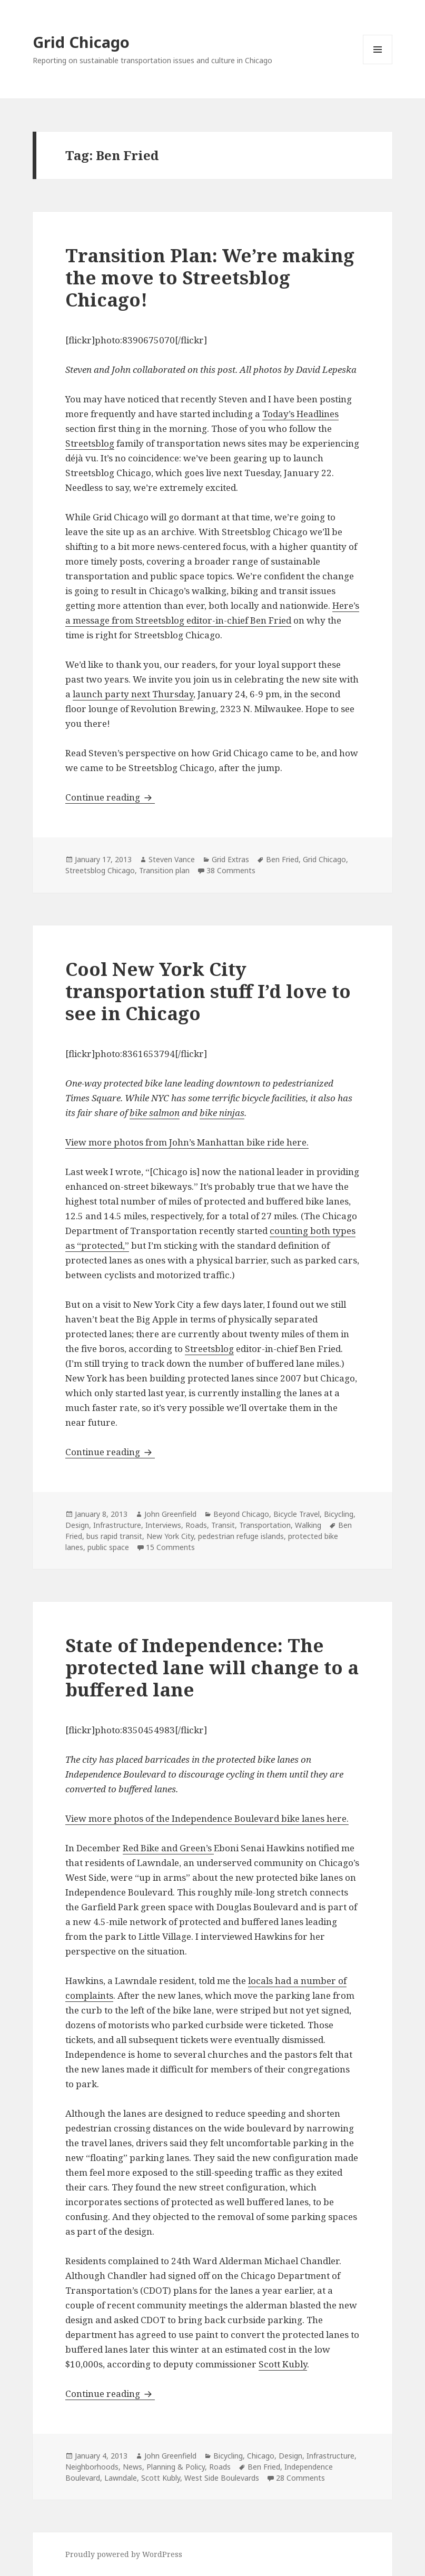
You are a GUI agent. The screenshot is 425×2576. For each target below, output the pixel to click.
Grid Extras (230, 859)
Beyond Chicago (241, 1514)
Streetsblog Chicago (100, 870)
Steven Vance (172, 859)
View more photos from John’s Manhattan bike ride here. (187, 1142)
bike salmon (155, 1113)
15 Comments (170, 1547)
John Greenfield (170, 1514)
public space (108, 1547)
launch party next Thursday (133, 694)
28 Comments (300, 2478)
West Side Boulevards (221, 2478)
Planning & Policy (175, 2467)
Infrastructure (117, 1525)
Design (77, 1525)
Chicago (260, 2456)
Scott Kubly (283, 2364)
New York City (170, 1536)
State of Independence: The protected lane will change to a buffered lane (212, 1667)
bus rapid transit (114, 1536)
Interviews (163, 1525)
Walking (308, 1525)
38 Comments (230, 870)
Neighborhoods (91, 2467)
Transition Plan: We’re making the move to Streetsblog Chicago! (209, 277)
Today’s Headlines (300, 414)
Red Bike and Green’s (168, 1848)
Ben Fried (282, 859)
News (132, 2467)
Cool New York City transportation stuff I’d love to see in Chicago (208, 990)
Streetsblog (89, 443)
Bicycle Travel (296, 1514)
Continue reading (110, 797)
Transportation (265, 1525)
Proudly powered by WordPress (123, 2554)
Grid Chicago (81, 42)
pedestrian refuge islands (241, 1536)
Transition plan (164, 870)
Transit (223, 1525)
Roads (196, 1525)
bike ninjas (222, 1113)
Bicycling (338, 1514)
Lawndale (120, 2478)
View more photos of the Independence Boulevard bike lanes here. (207, 1818)
